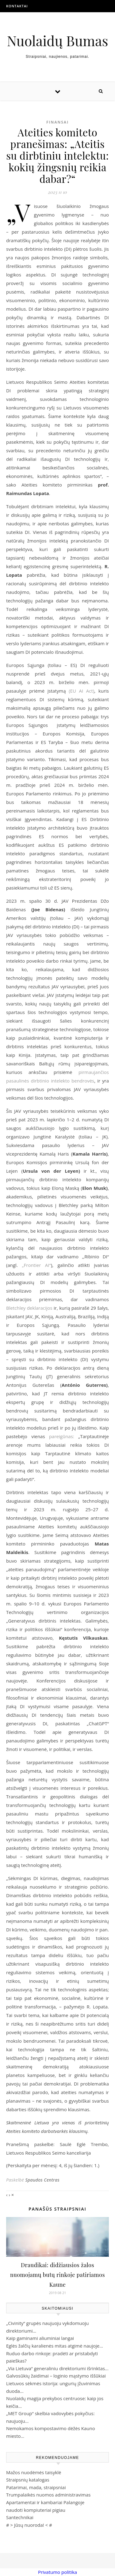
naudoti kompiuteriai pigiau (35, 2510)
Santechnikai (19, 2517)
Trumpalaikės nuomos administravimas (48, 2495)
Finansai (57, 122)
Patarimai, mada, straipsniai (36, 2487)
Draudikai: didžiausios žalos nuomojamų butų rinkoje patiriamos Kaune (57, 2274)
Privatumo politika (57, 2572)
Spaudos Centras (42, 2180)
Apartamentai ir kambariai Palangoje (45, 2502)
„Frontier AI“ (36, 1265)
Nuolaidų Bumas (57, 40)
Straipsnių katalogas (27, 2480)
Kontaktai (17, 6)
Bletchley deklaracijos (29, 1308)
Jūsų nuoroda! (29, 2525)
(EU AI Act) (81, 691)
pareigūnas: (61, 1436)
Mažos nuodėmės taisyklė (33, 2472)
